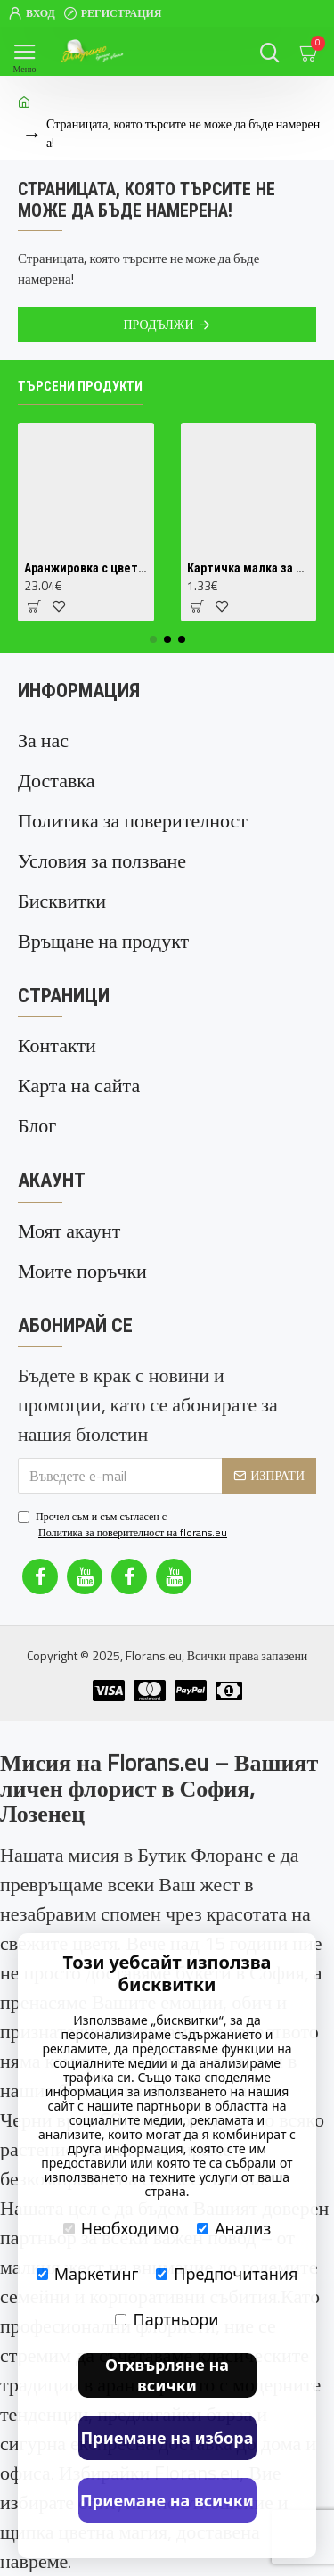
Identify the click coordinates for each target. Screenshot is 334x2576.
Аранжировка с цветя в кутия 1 (86, 568)
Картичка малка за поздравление (249, 568)
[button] (153, 639)
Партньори (166, 2319)
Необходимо (121, 2228)
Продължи (158, 324)
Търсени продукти (80, 386)
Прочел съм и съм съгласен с (124, 1525)
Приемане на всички (167, 2500)
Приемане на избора (167, 2437)
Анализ (234, 2228)
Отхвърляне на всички (167, 2375)
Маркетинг (88, 2273)
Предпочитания (226, 2273)
